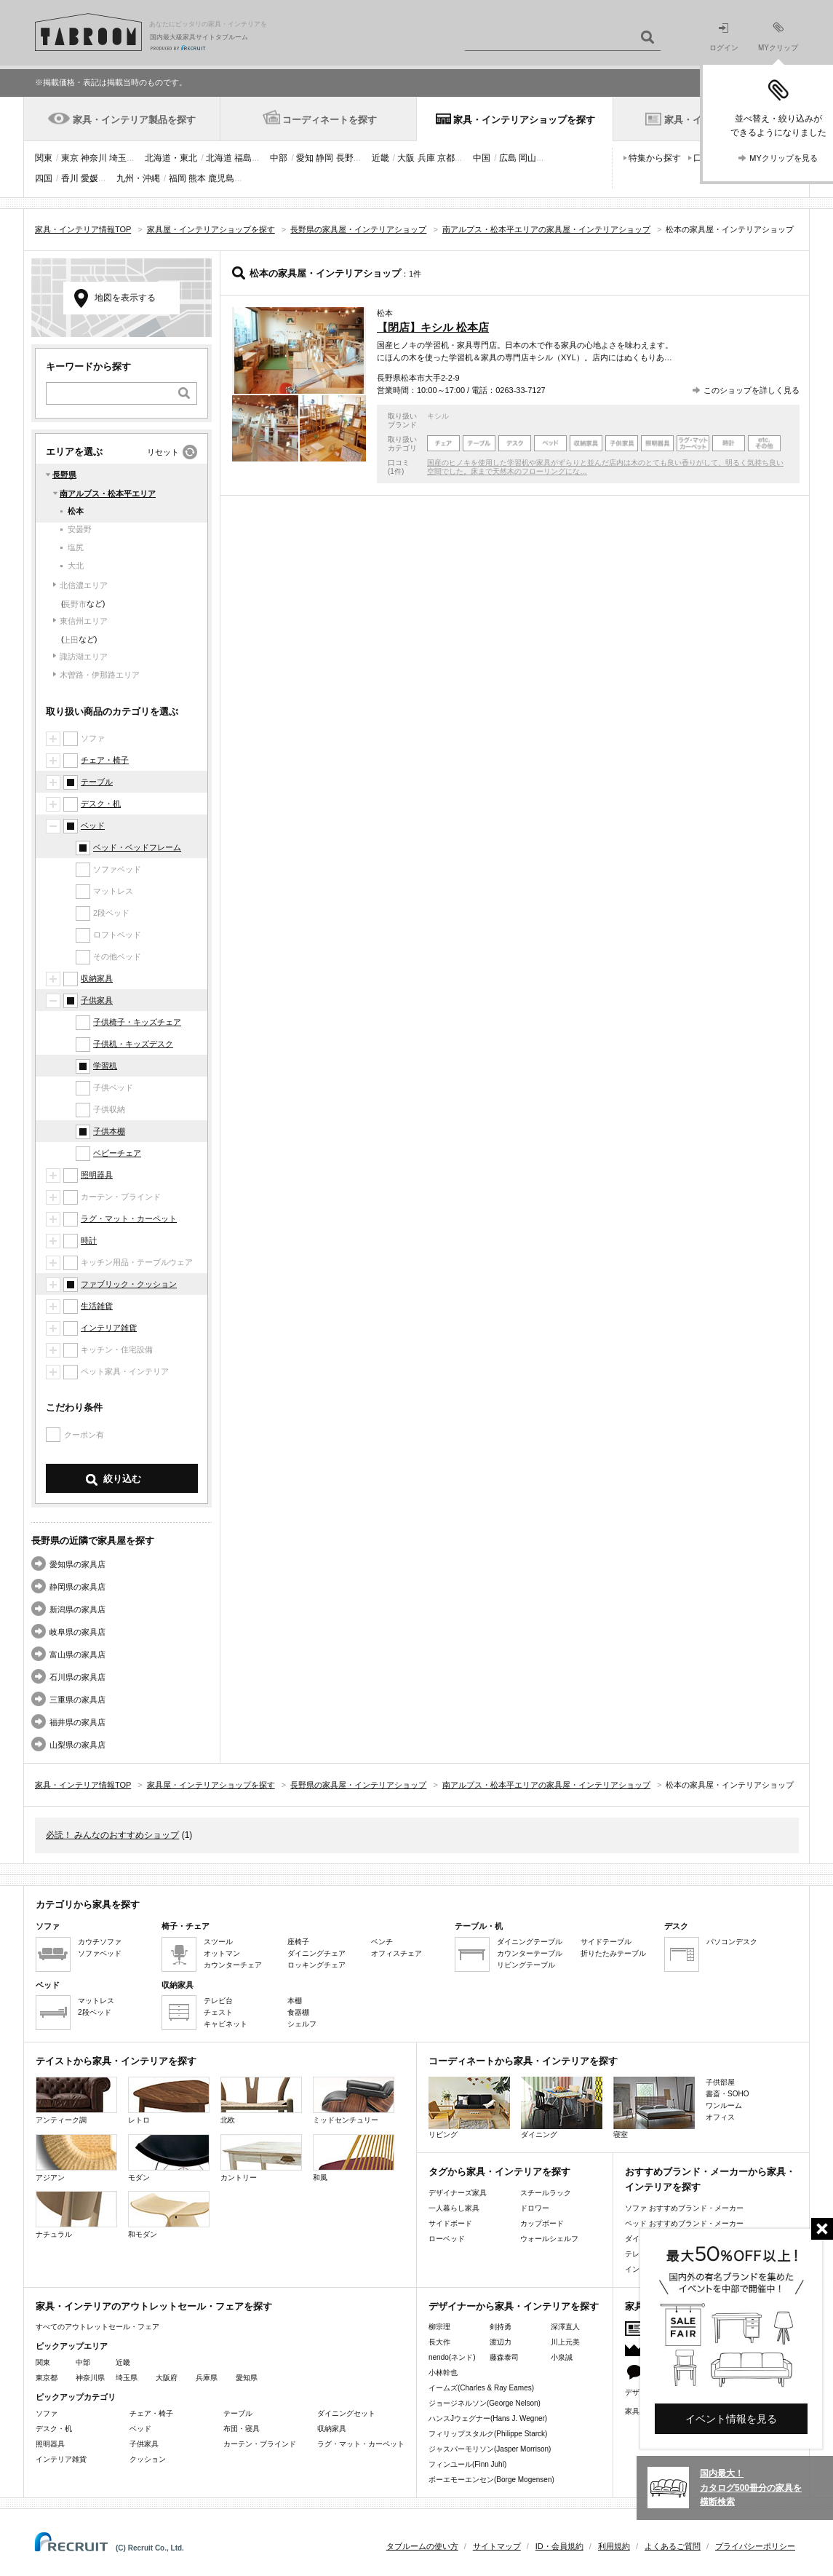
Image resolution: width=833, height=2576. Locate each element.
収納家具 (97, 978)
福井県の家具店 (77, 1722)
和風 (353, 2157)
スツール (218, 1942)
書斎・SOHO (727, 2094)
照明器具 (97, 1174)
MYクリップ (778, 37)
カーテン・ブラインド (259, 2444)
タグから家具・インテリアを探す (499, 2171)
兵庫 (426, 158)
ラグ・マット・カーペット (129, 1218)
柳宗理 (439, 2327)
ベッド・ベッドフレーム (137, 847)
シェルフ (301, 2024)
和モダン (169, 2214)
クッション (147, 2459)
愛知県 (247, 2378)
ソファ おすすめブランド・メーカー (684, 2208)
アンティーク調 (76, 2100)
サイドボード (450, 2223)
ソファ (46, 2413)
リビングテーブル (526, 1965)
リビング (469, 2108)
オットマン (222, 1953)
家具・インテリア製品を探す (134, 119)
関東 (43, 158)
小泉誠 (562, 2357)
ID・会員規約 (559, 2546)
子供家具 (97, 1000)
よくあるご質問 (673, 2546)
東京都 (46, 2378)
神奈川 (94, 158)
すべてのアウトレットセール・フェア (97, 2327)
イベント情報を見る (731, 2419)
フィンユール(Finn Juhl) (467, 2464)
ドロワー (534, 2208)
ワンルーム (724, 2105)
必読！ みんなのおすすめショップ (112, 1835)
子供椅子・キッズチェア (137, 1022)
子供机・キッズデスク (133, 1043)
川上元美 (565, 2342)
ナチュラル (76, 2214)
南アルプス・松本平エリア (108, 493)
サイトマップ (497, 2546)
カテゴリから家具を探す (88, 1904)
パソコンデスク (731, 1942)
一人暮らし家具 (454, 2208)
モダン (169, 2157)
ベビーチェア (117, 1153)
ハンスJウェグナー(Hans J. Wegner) (488, 2418)
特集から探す (655, 158)
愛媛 (89, 178)
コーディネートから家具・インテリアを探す (523, 2061)
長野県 (64, 474)
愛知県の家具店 (77, 1564)
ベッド (93, 825)
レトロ (169, 2100)
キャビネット (225, 2024)
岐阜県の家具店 (77, 1632)
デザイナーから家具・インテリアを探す (514, 2306)
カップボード (542, 2223)
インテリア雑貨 (109, 1327)
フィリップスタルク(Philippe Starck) (488, 2434)
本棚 (294, 2001)
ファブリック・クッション (129, 1284)
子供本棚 (109, 1131)
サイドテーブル (606, 1942)
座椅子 (298, 1942)
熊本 (197, 178)
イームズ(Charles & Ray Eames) (481, 2388)
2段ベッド (94, 2012)
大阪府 (167, 2378)
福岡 (177, 178)
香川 (70, 178)
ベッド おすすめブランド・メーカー (684, 2223)
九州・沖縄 (138, 178)
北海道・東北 (171, 158)
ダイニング (561, 2108)
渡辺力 (500, 2342)
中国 (481, 158)
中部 (278, 158)
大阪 (406, 158)
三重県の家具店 (77, 1699)
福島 (243, 158)
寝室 (654, 2108)
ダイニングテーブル (529, 1942)
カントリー (261, 2157)
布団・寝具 (241, 2429)
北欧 (261, 2100)
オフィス (720, 2117)
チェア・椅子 (105, 760)
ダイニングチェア (316, 1953)
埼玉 (118, 158)
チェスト (218, 2012)
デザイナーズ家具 (458, 2193)
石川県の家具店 (77, 1677)
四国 (43, 178)
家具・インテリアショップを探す (524, 119)
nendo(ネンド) (452, 2357)
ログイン (723, 37)
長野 (345, 158)
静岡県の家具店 (77, 1586)
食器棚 (298, 2012)
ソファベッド (99, 1953)
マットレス (96, 2001)
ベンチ (382, 1942)
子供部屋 (720, 2082)
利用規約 (614, 2546)
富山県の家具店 (77, 1654)
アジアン (76, 2157)
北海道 (219, 158)
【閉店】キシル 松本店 (433, 327)
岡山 (527, 158)
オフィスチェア (396, 1953)
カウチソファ (99, 1942)
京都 (446, 158)
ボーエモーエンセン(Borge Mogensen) (491, 2480)
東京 (70, 158)
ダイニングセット (346, 2413)
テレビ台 (218, 2001)
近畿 (380, 158)
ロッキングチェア (316, 1965)
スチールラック (545, 2193)
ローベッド (447, 2239)
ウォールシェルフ (549, 2239)
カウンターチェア (233, 1965)
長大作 (439, 2342)
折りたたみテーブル (613, 1953)
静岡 (324, 158)
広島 (508, 158)
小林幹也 (443, 2373)
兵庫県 (207, 2378)
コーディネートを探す (329, 119)
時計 (89, 1240)
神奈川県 (90, 2378)
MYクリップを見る (783, 158)
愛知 (305, 158)
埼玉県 (126, 2378)
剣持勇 (500, 2327)
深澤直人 (565, 2327)
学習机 (105, 1065)
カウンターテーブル (529, 1953)
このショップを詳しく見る (752, 390)
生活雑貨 (97, 1305)
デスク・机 (101, 803)
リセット (163, 452)
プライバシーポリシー (755, 2546)
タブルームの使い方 (422, 2546)
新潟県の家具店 (77, 1609)
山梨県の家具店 (77, 1744)
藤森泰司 (504, 2357)
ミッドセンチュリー (353, 2100)
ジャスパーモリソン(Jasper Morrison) (490, 2449)
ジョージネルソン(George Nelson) (485, 2403)
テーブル (97, 781)
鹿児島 (221, 178)
